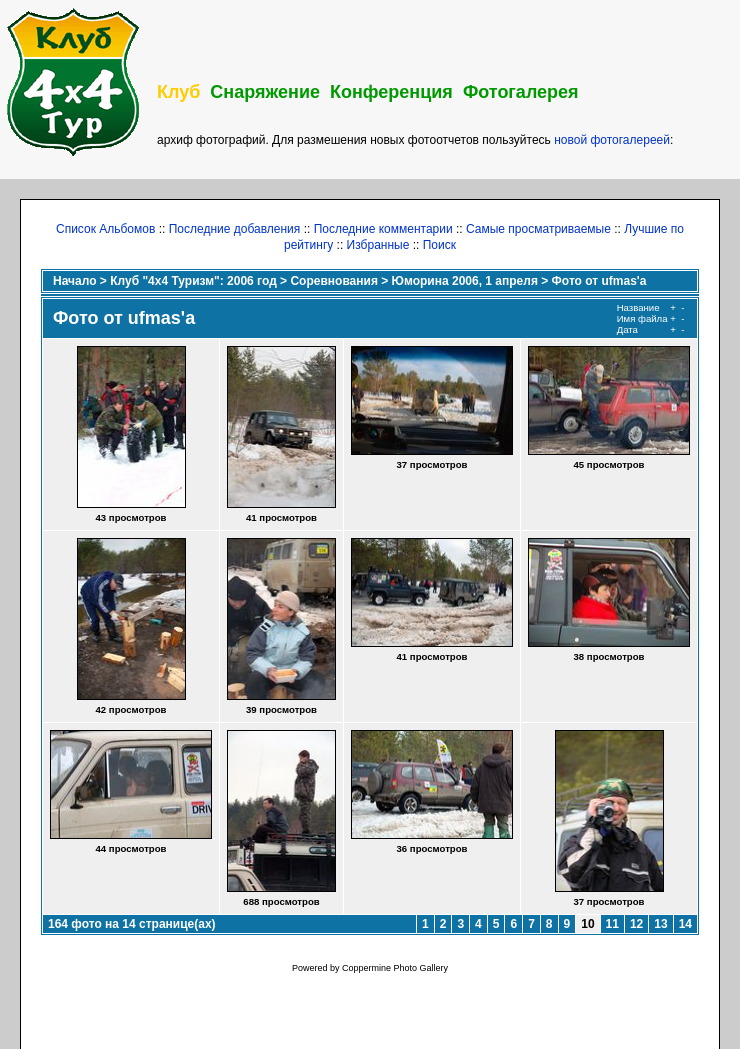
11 (612, 924)
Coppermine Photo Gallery (395, 968)
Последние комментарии (383, 229)
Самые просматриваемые (538, 229)
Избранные (378, 245)
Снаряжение (265, 92)
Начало (74, 281)
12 (636, 924)
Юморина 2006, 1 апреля (465, 281)
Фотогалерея (521, 92)
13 (660, 924)
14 (685, 924)
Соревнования (333, 281)
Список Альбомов (105, 229)
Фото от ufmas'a (599, 281)
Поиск (439, 245)
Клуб (178, 92)
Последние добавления (235, 229)
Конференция (391, 92)
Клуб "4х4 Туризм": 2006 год (193, 281)
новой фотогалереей (612, 140)
